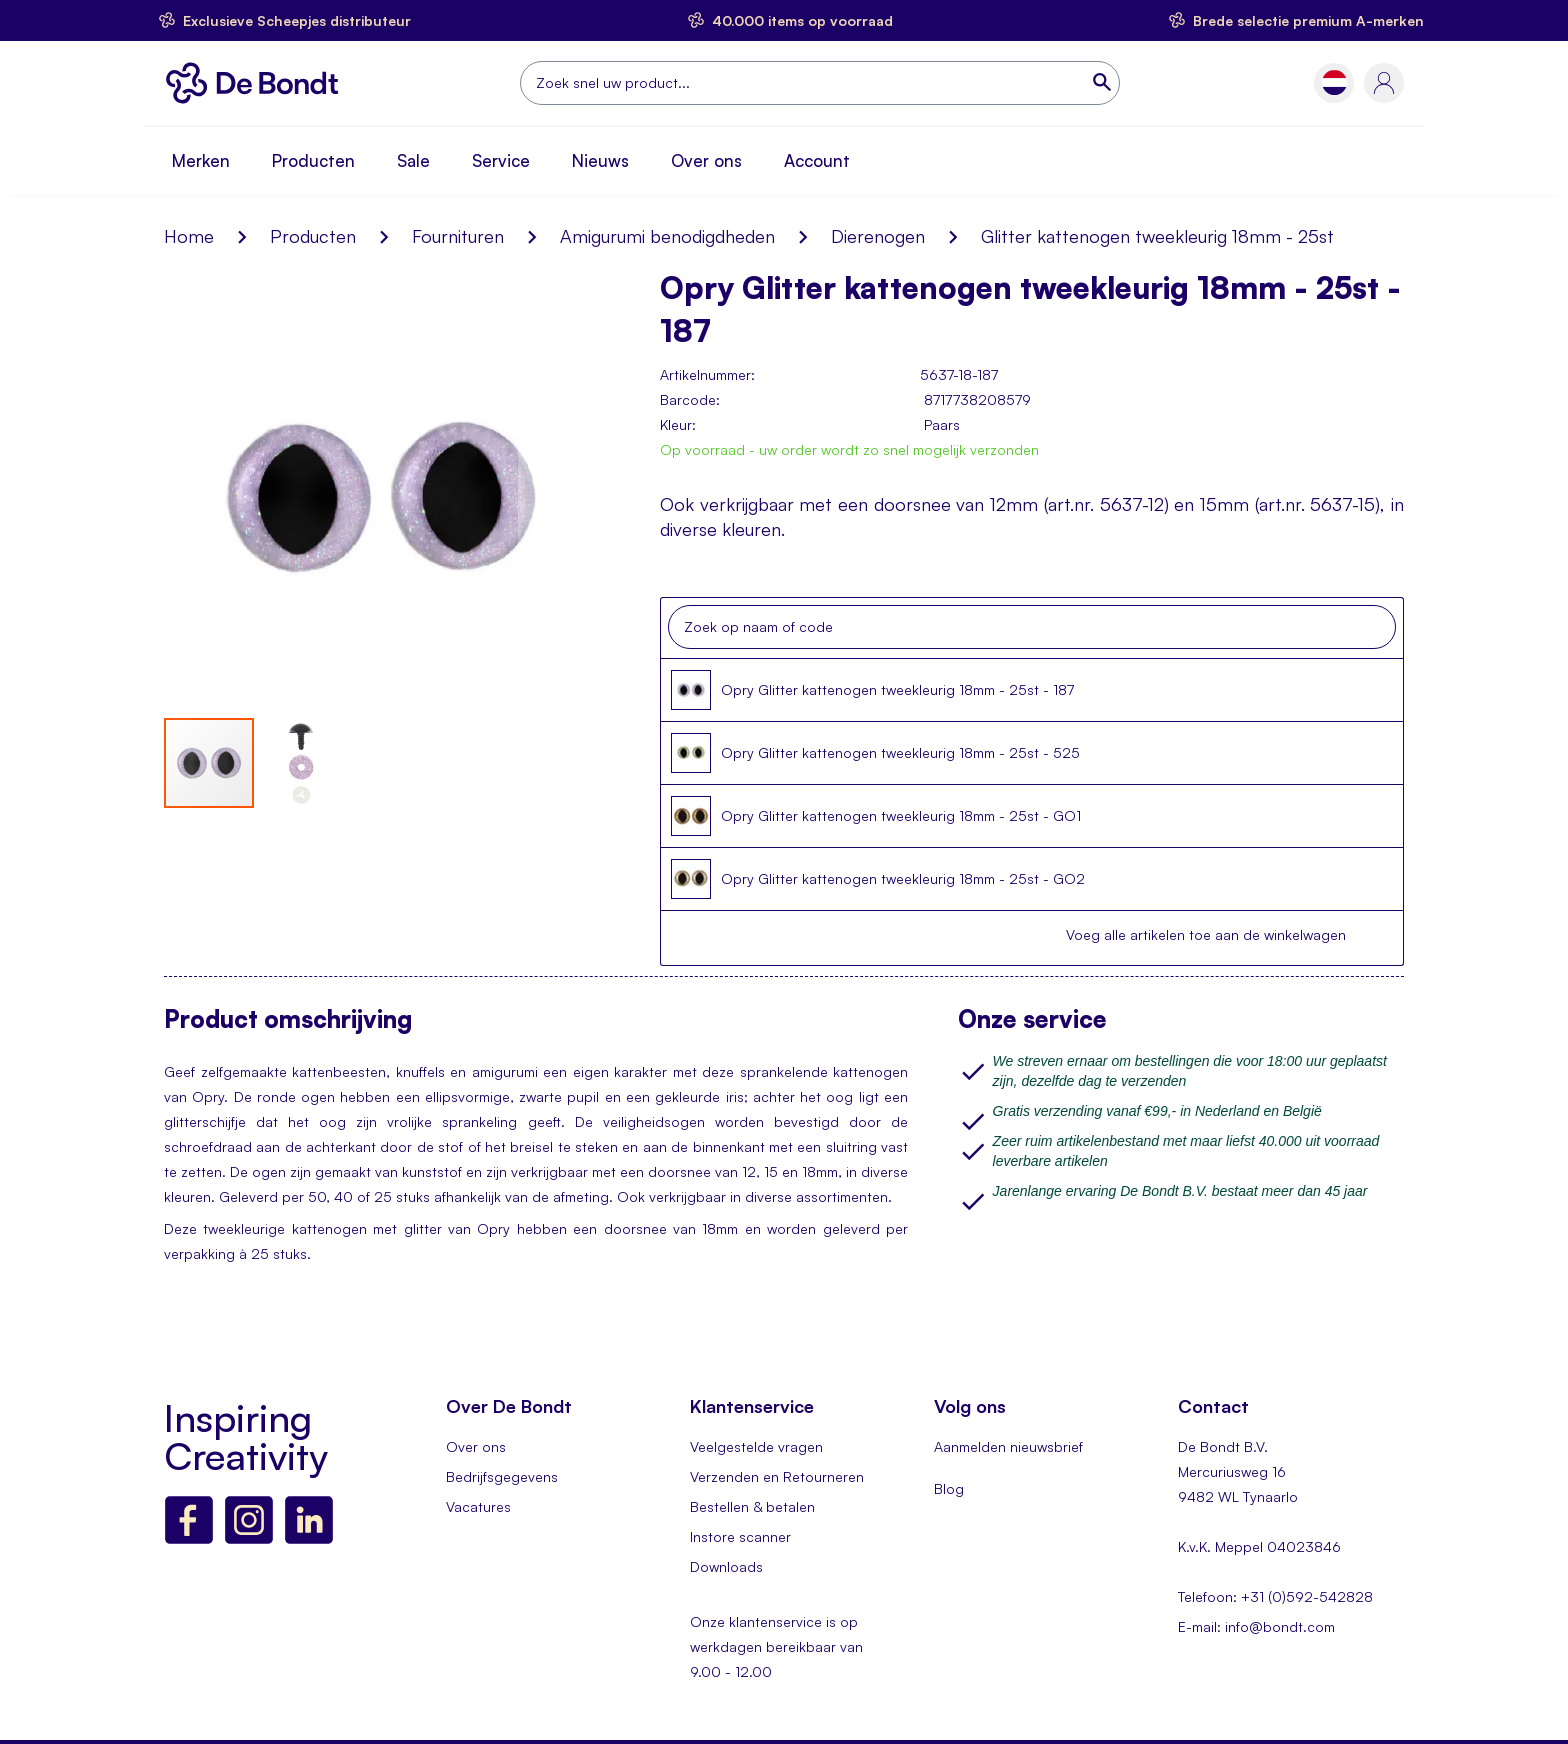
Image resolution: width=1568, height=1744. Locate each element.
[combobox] (820, 83)
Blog (949, 1488)
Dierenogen (878, 236)
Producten (313, 160)
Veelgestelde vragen (756, 1446)
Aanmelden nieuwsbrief (1008, 1446)
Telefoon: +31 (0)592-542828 (1275, 1596)
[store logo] (257, 83)
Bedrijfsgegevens (502, 1476)
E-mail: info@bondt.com (1256, 1626)
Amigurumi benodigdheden (667, 236)
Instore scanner (740, 1536)
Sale (413, 160)
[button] (1334, 82)
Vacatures (478, 1506)
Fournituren (458, 236)
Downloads (726, 1566)
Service (501, 160)
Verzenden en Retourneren (777, 1476)
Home (189, 236)
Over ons (706, 160)
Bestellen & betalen (752, 1506)
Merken (201, 160)
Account (817, 160)
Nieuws (600, 160)
